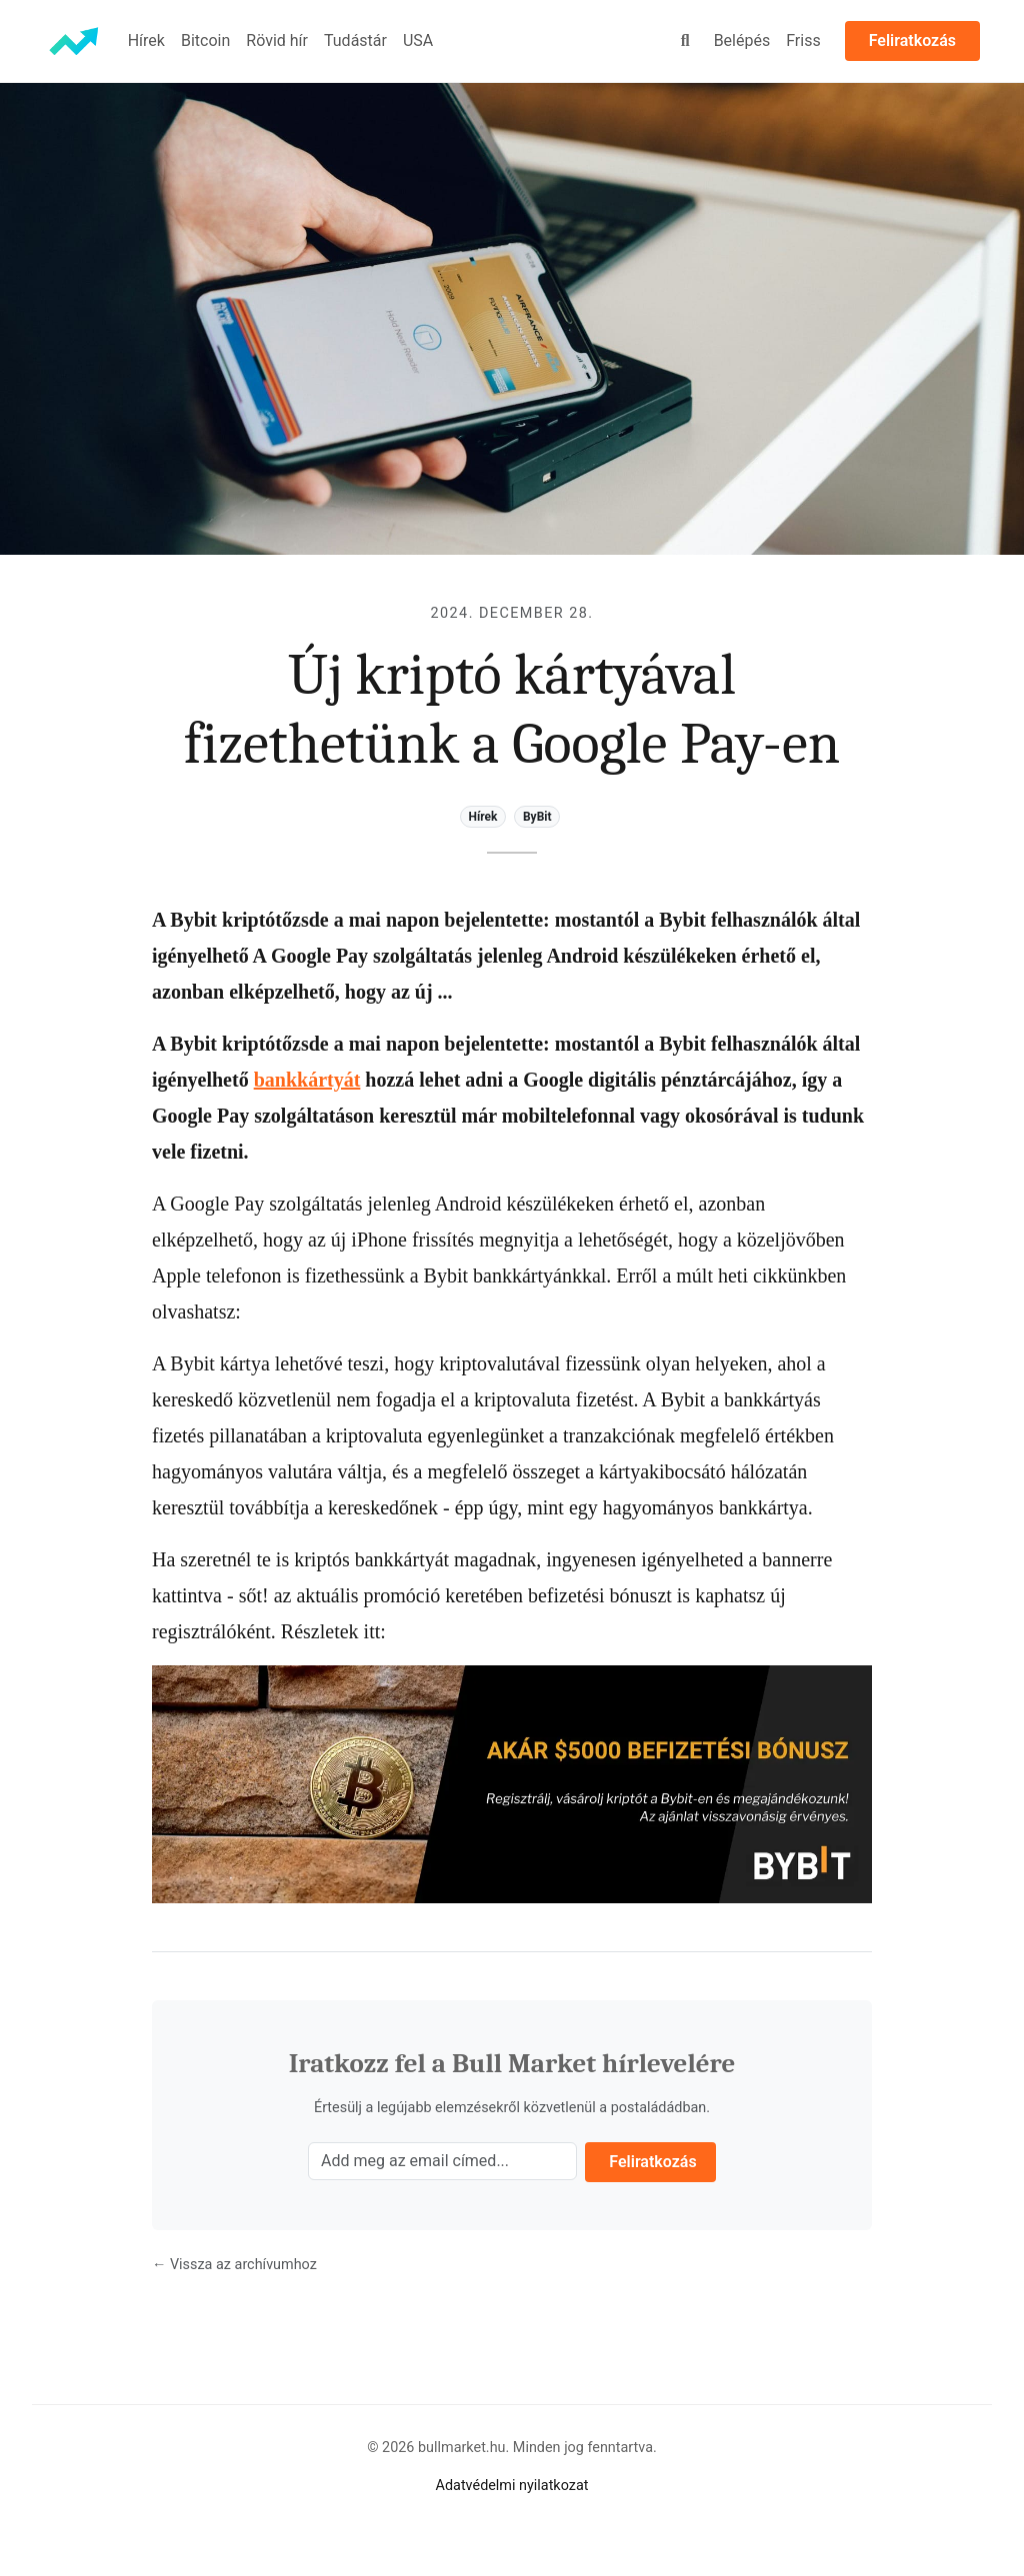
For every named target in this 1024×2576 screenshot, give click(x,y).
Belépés (742, 40)
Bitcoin (205, 40)
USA (418, 40)
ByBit (537, 817)
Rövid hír (277, 40)
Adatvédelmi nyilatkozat (512, 2485)
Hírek (146, 40)
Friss (803, 40)
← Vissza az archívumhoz (234, 2264)
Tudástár (355, 40)
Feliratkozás (912, 40)
